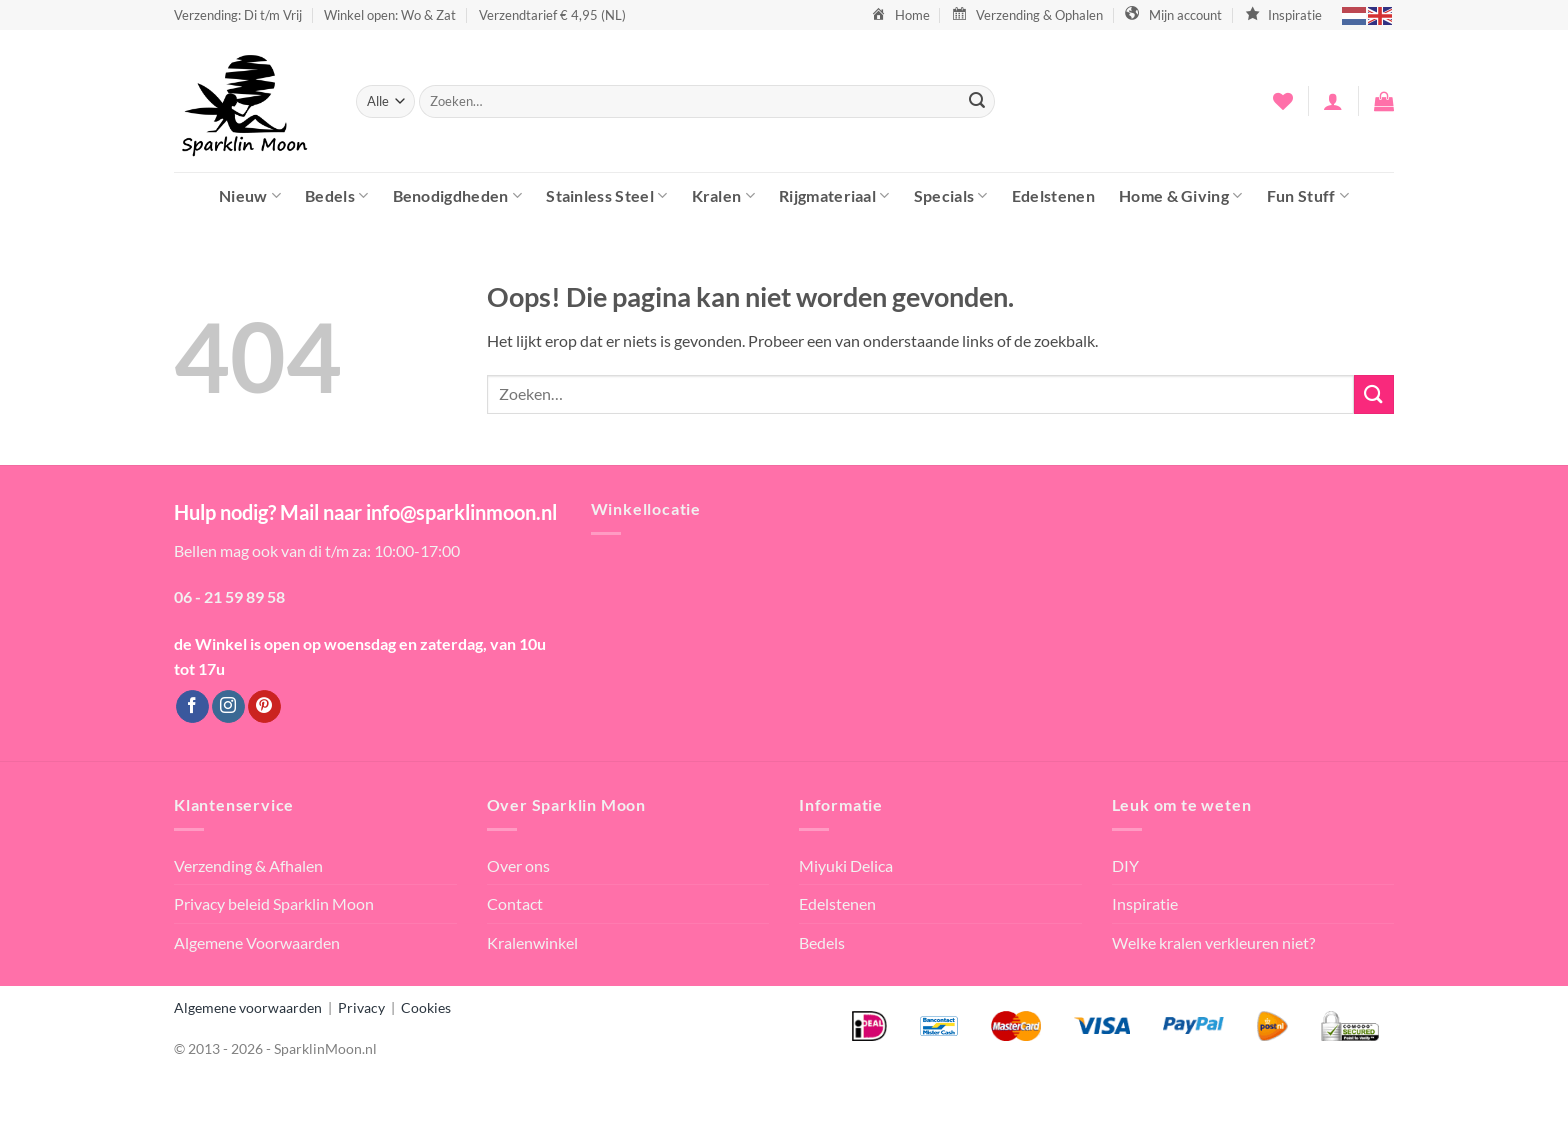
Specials (951, 195)
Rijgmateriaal (834, 195)
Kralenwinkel (532, 942)
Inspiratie (1145, 903)
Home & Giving (1181, 195)
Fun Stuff (1308, 195)
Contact (515, 903)
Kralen (723, 195)
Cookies (426, 1007)
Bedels (336, 195)
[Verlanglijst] (1283, 101)
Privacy (361, 1007)
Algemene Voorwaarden (257, 942)
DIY (1125, 865)
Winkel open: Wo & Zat (390, 15)
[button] (1333, 101)
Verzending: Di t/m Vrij (238, 15)
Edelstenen (1053, 195)
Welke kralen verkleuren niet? (1213, 942)
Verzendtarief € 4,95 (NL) (552, 15)
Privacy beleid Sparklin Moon (274, 903)
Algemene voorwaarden (248, 1007)
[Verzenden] (977, 102)
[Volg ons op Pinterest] (264, 707)
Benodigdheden (458, 195)
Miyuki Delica (846, 865)
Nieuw (250, 195)
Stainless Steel (606, 195)
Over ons (518, 865)
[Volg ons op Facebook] (192, 707)
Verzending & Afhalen (248, 865)
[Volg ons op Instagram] (228, 707)
